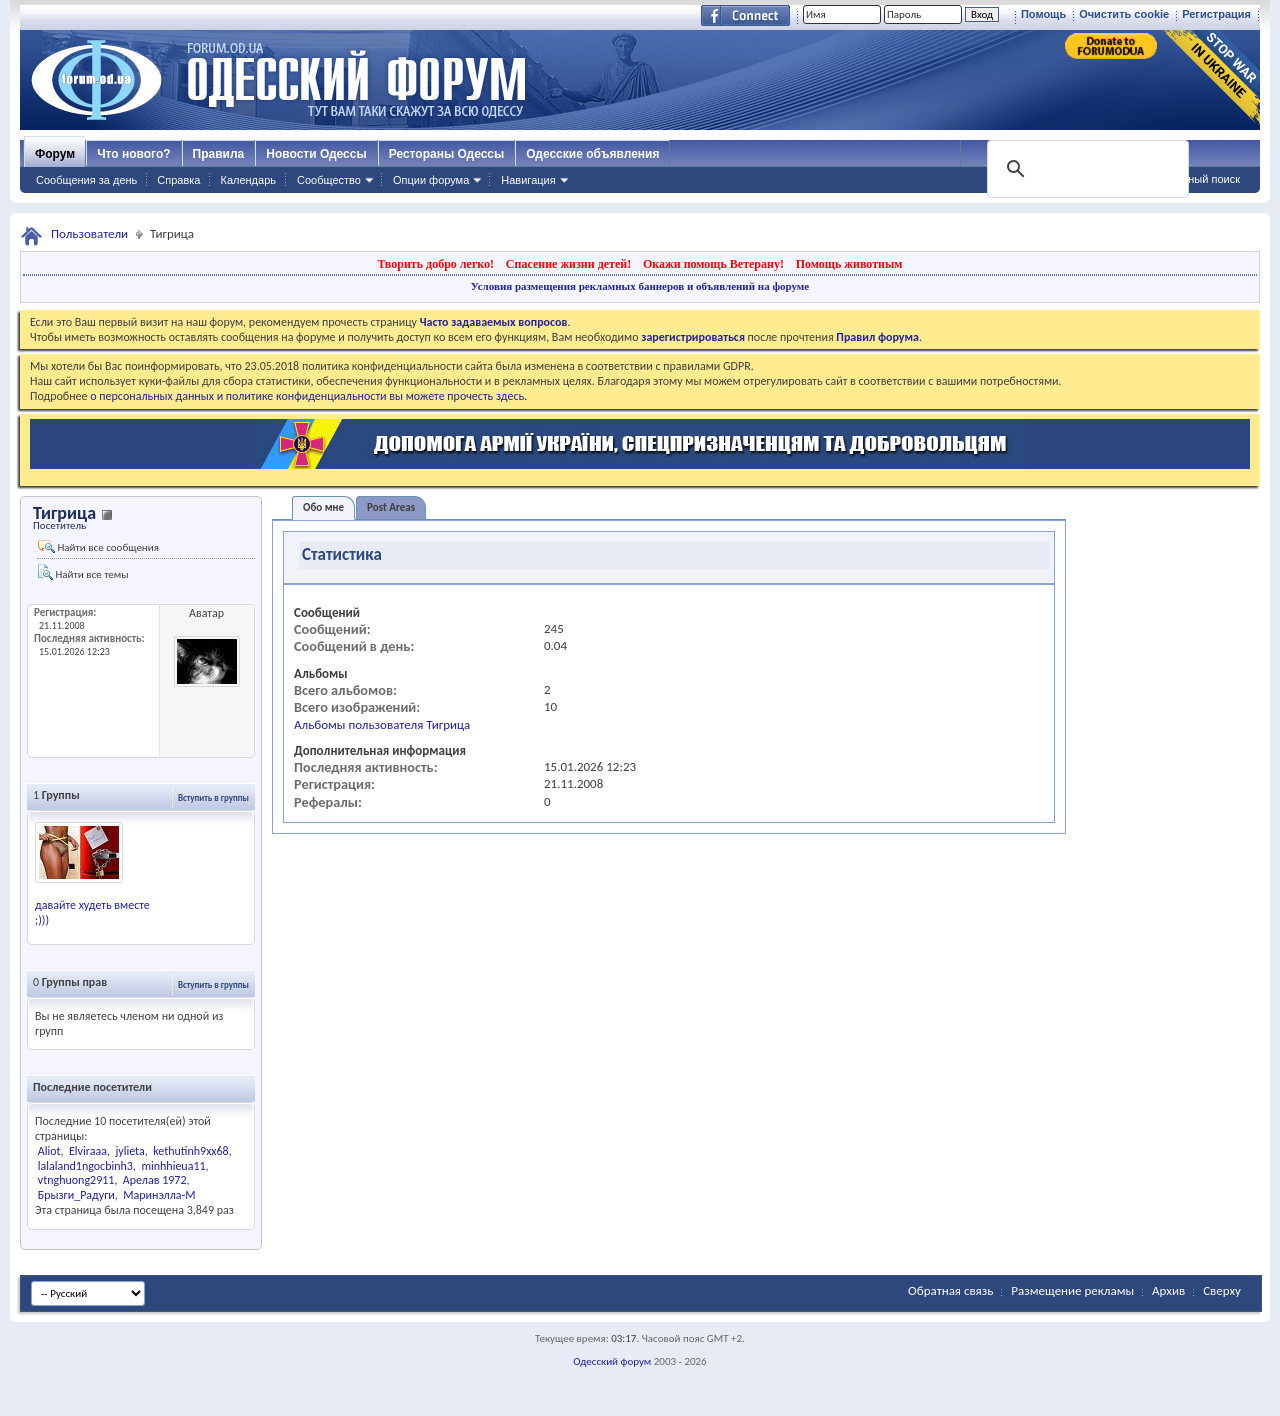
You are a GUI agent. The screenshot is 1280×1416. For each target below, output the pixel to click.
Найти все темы (83, 572)
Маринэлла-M (159, 1195)
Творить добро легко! (435, 264)
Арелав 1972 (155, 1180)
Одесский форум (612, 1361)
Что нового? (133, 154)
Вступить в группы (213, 797)
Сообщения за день (86, 180)
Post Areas (391, 507)
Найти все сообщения (98, 547)
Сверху (1222, 1290)
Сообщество (329, 180)
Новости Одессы (316, 154)
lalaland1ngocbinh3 (85, 1166)
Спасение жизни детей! (568, 264)
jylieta (129, 1151)
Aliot (49, 1151)
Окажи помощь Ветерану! (713, 264)
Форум (55, 154)
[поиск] (1086, 169)
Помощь (1043, 14)
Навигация (528, 180)
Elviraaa (88, 1151)
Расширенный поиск (1188, 179)
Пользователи (89, 233)
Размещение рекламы (1072, 1290)
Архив (1168, 1290)
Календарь (248, 180)
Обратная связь (950, 1290)
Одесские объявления (592, 154)
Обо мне (323, 507)
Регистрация (1216, 14)
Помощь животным (849, 264)
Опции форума (431, 180)
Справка (178, 180)
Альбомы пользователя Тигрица (382, 724)
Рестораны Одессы (447, 154)
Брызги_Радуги (76, 1195)
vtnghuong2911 (76, 1180)
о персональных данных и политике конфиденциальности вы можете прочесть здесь (307, 396)
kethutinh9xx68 (191, 1151)
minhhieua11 (173, 1166)
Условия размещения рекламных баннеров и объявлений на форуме (640, 286)
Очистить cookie (1124, 14)
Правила (219, 154)
